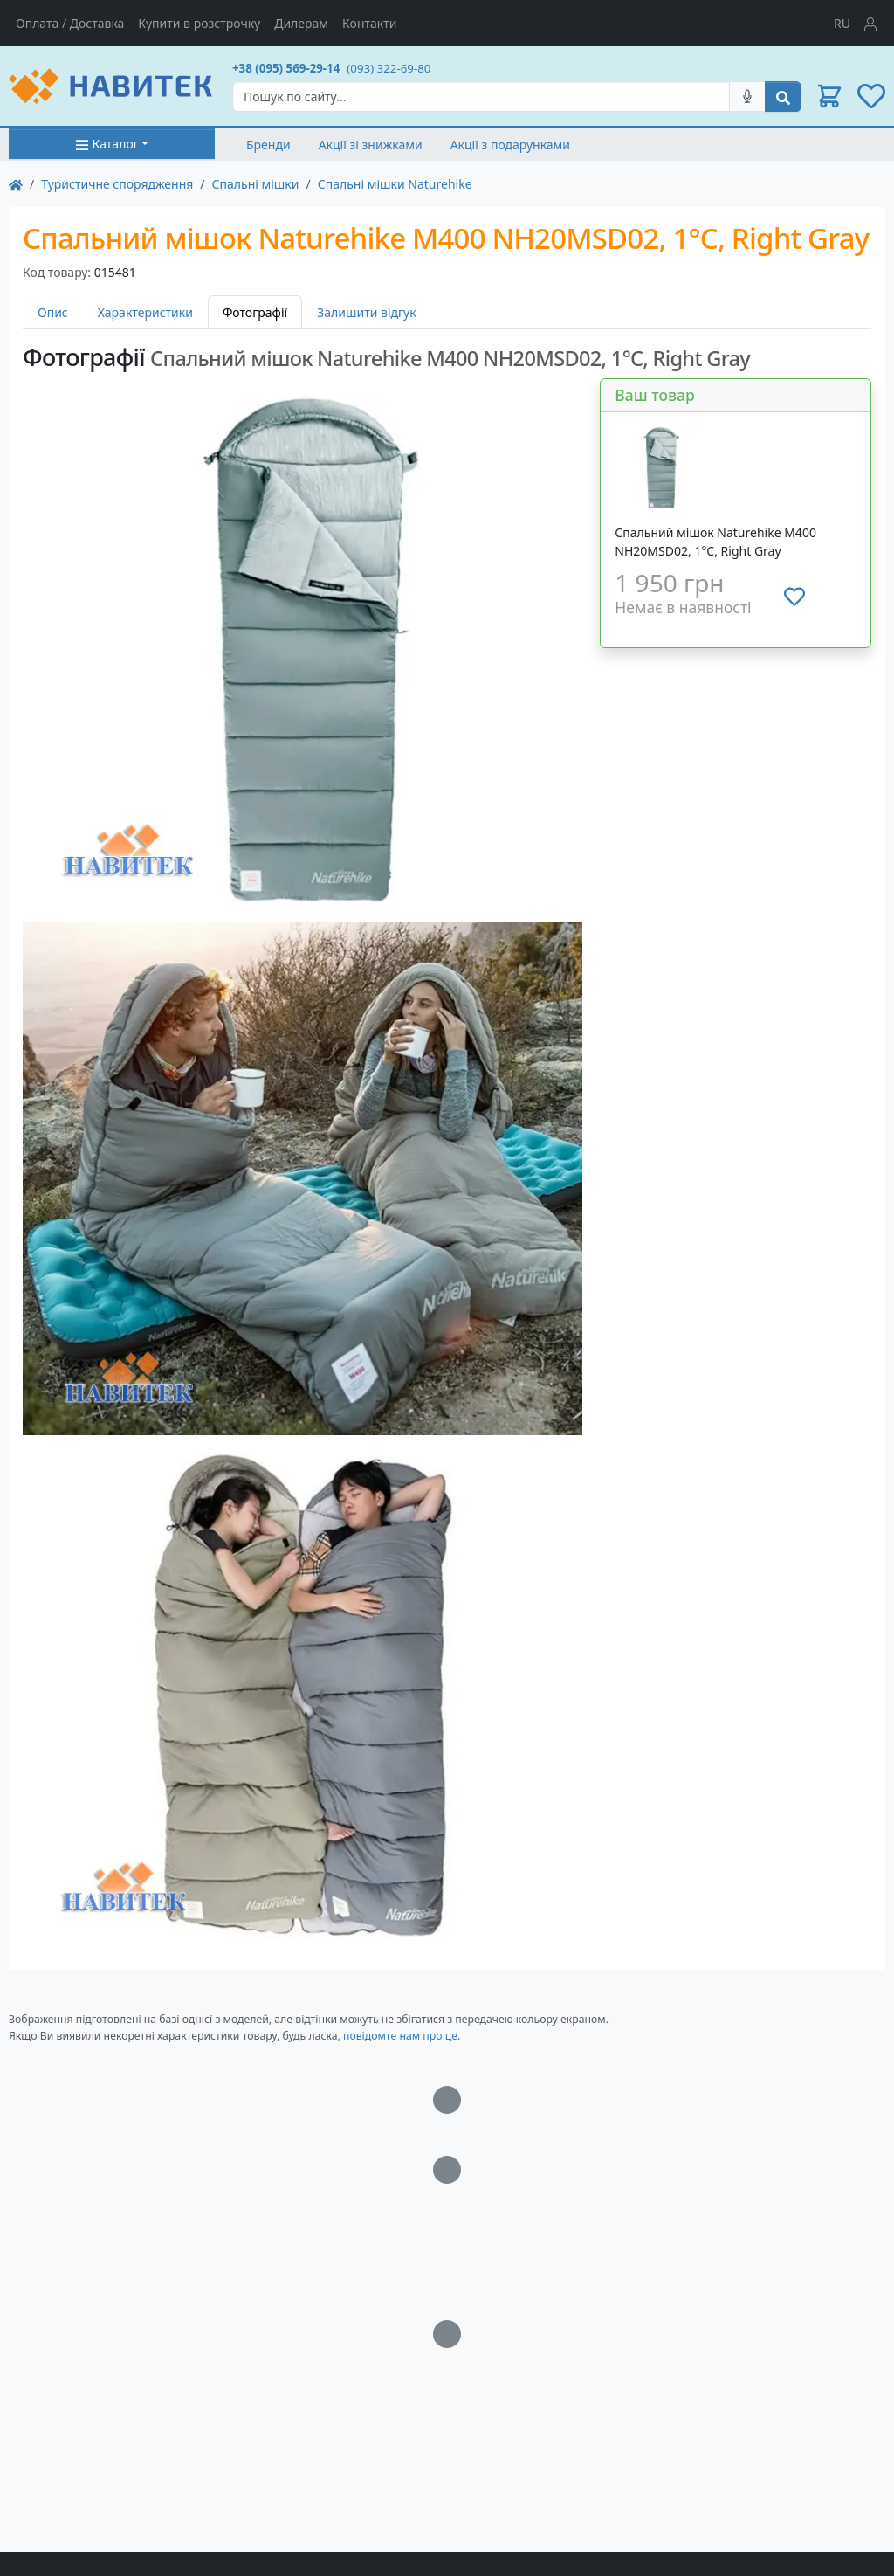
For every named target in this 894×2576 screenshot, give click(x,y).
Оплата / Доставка (70, 23)
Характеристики (145, 312)
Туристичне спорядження (117, 184)
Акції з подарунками (510, 144)
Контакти (369, 23)
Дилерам (301, 23)
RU (842, 23)
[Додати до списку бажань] (794, 596)
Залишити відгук (366, 312)
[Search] (481, 96)
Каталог (107, 143)
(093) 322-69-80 (388, 68)
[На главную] (16, 184)
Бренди (268, 144)
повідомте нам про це (400, 2035)
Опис (53, 312)
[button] (829, 96)
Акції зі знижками (371, 144)
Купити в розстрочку (199, 23)
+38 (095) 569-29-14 (286, 68)
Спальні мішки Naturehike (395, 184)
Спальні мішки (255, 184)
